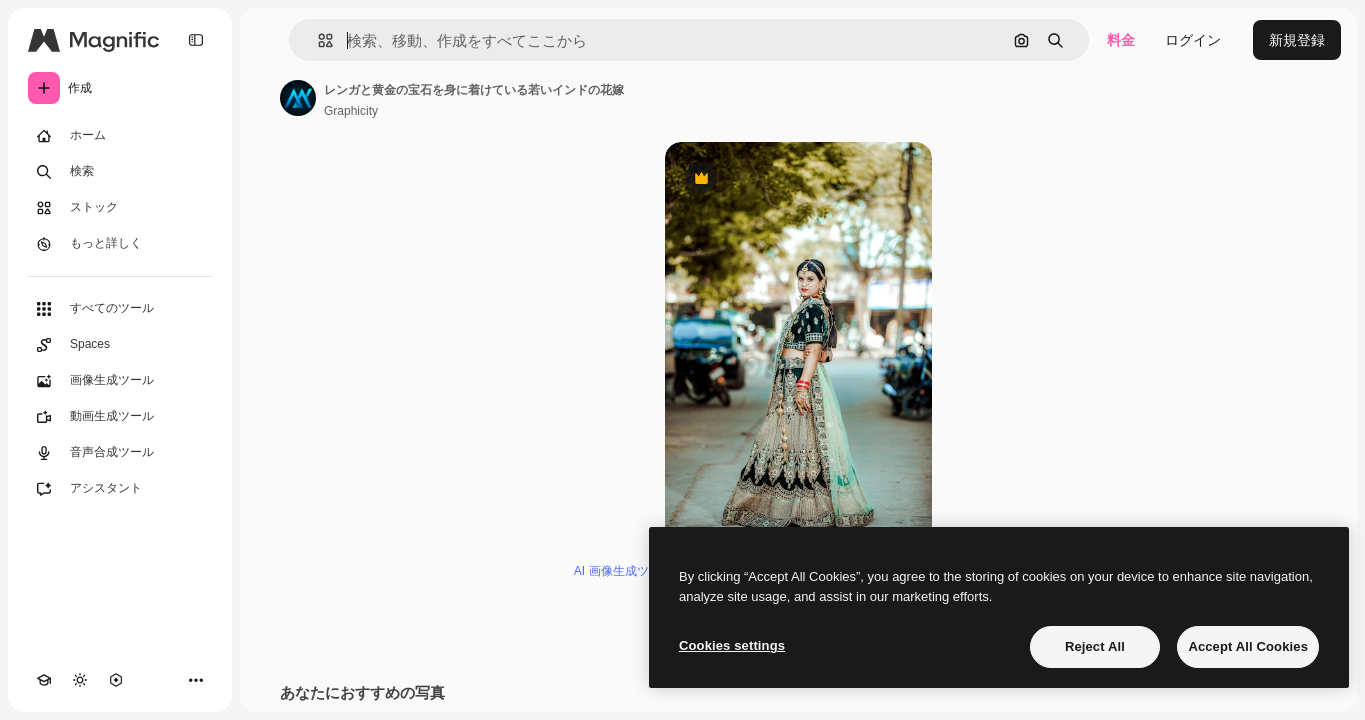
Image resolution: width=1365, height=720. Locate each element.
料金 (1121, 40)
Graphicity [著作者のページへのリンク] (351, 111)
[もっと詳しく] (120, 244)
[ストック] (120, 208)
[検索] (120, 172)
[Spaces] (120, 345)
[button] (317, 40)
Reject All (1095, 646)
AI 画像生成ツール (623, 571)
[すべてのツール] (120, 309)
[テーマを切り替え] (80, 680)
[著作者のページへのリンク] (298, 98)
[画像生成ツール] (120, 381)
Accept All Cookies (1248, 646)
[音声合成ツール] (120, 453)
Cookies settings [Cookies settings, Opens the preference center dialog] (732, 645)
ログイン (1193, 40)
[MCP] (116, 680)
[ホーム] (120, 136)
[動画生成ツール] (120, 417)
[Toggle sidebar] (196, 40)
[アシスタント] (120, 489)
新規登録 (1297, 40)
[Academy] (44, 680)
